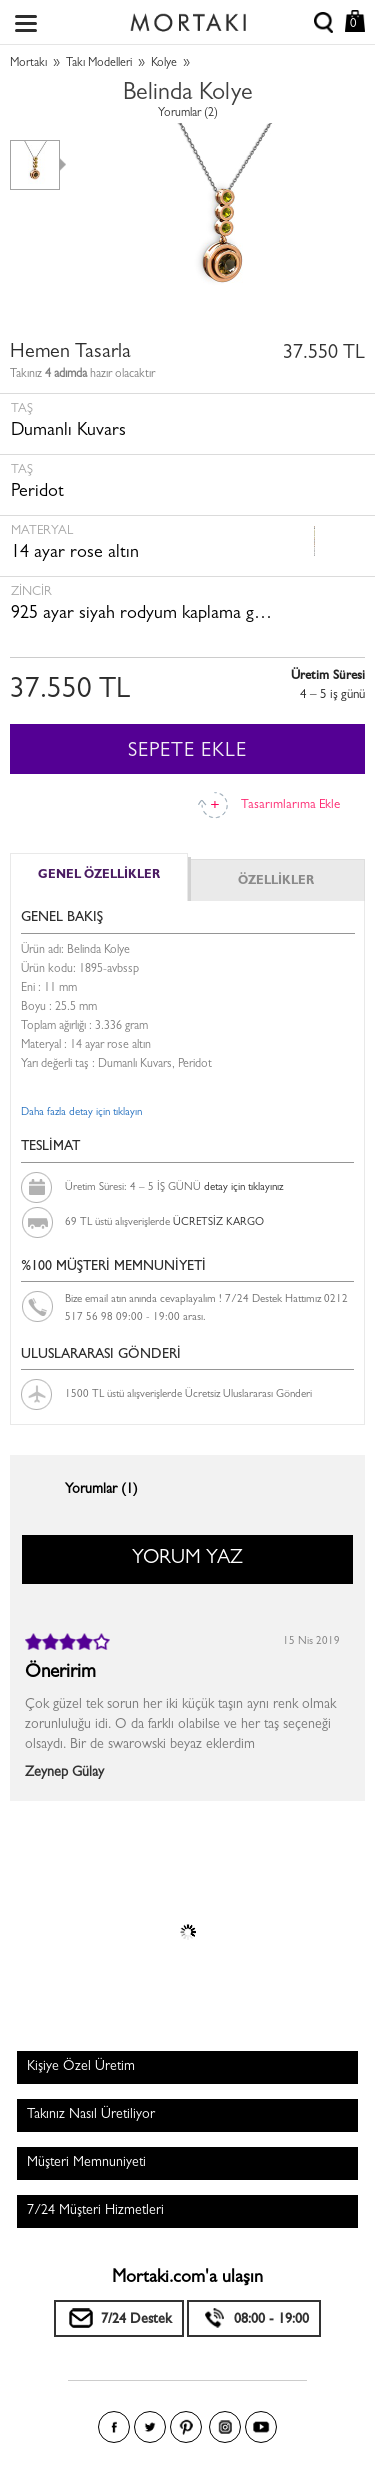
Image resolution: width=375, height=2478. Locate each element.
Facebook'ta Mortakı (114, 2427)
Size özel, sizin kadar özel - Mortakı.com (188, 18)
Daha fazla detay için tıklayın (81, 1112)
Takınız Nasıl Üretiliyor (91, 2115)
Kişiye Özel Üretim (81, 2067)
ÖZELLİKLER (276, 882)
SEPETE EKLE (187, 752)
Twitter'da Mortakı (150, 2427)
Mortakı (28, 64)
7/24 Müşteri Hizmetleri (95, 2211)
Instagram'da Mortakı (225, 2427)
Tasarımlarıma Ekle (290, 805)
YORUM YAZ (187, 1559)
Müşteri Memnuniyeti (86, 2163)
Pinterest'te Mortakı (186, 2427)
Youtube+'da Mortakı (261, 2427)
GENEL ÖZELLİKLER (99, 876)
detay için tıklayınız (243, 1187)
